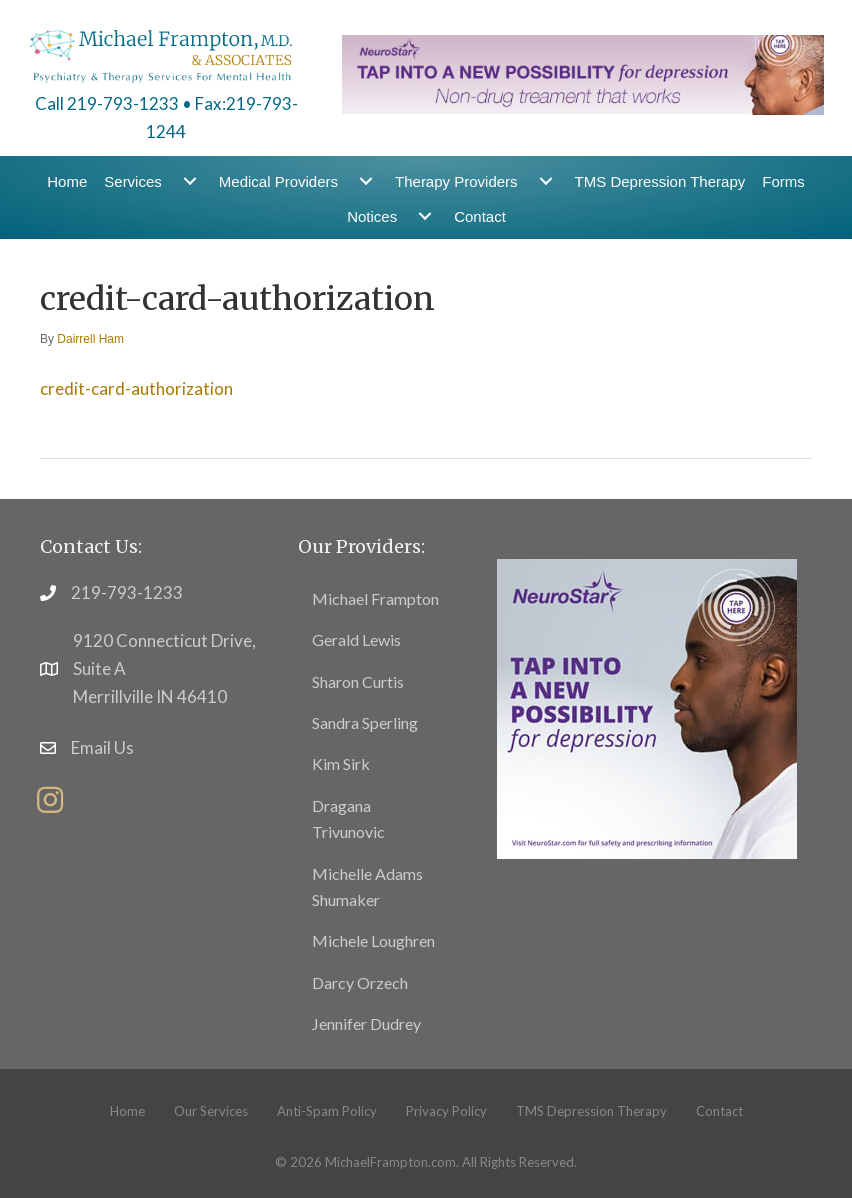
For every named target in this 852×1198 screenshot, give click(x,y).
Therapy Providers (456, 181)
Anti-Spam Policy (327, 1111)
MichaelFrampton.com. (392, 1162)
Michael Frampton (375, 598)
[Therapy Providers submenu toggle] (546, 181)
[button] (50, 800)
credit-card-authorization (136, 388)
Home (67, 181)
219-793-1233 (127, 592)
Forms (783, 181)
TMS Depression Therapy (660, 181)
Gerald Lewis (356, 639)
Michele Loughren (373, 940)
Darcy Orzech (360, 982)
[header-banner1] (583, 72)
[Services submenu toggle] (190, 181)
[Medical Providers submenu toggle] (366, 181)
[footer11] (647, 706)
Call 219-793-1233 (107, 103)
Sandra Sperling (365, 722)
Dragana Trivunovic (348, 818)
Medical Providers (278, 181)
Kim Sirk (341, 763)
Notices (372, 216)
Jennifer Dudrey (366, 1023)
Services (133, 181)
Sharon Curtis (358, 681)
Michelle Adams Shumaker (367, 886)
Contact (480, 216)
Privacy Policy (446, 1111)
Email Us (102, 747)
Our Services (211, 1111)
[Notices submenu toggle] (425, 216)
